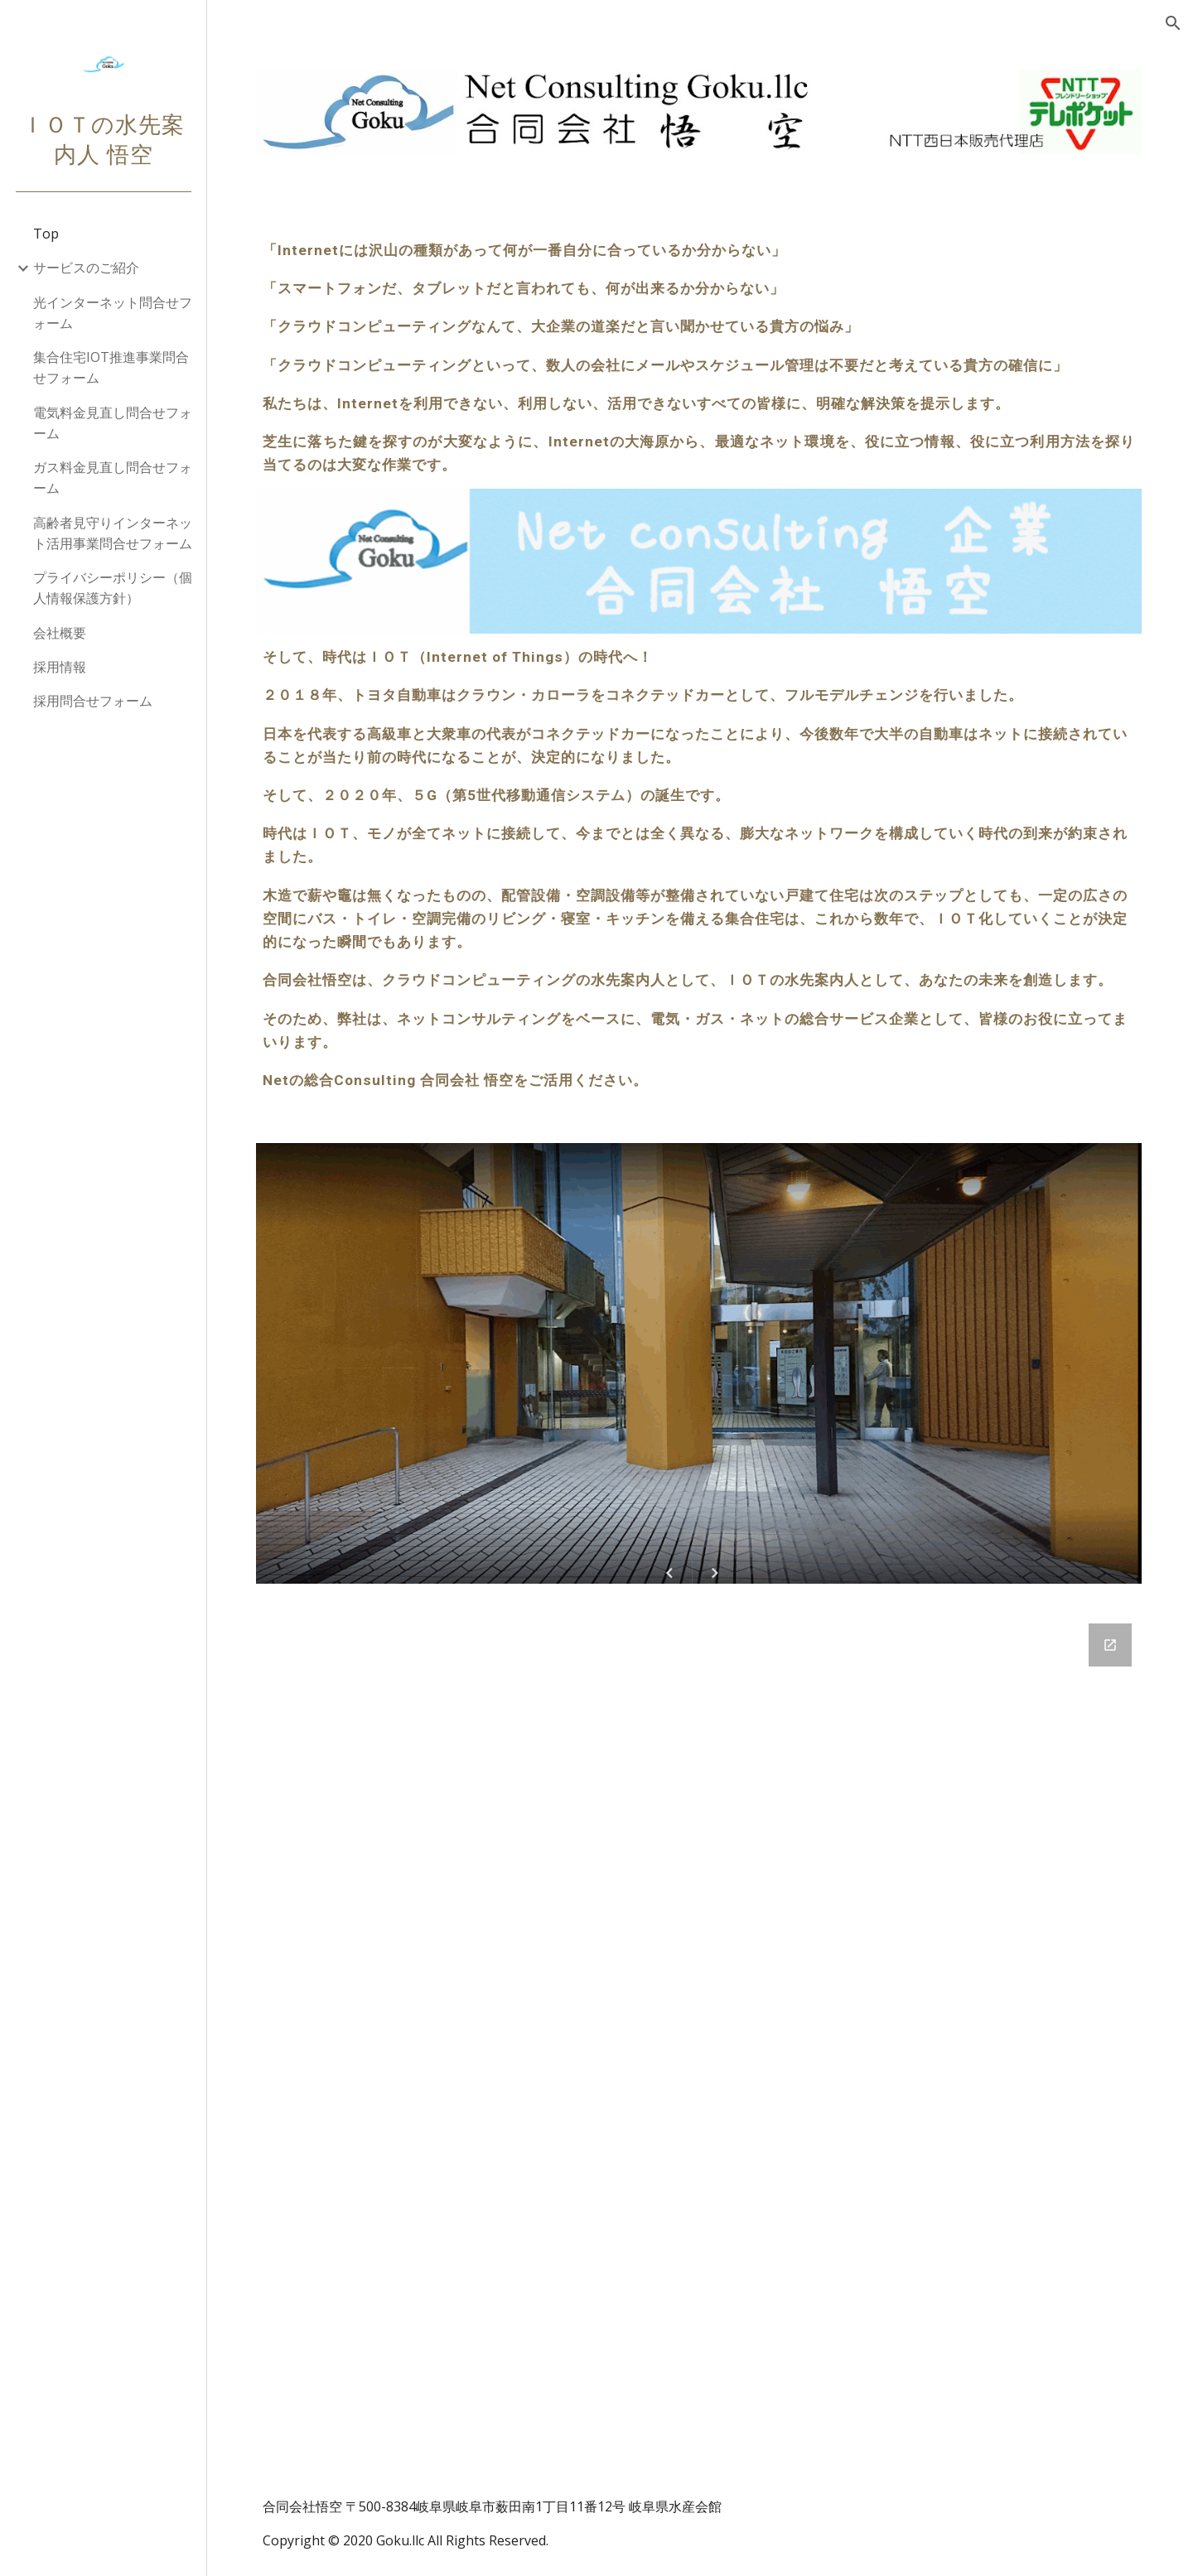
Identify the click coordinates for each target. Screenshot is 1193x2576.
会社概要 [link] (59, 633)
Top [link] (46, 233)
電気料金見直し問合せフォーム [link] (112, 422)
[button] (1173, 23)
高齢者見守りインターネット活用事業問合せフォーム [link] (112, 533)
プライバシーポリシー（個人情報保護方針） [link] (112, 587)
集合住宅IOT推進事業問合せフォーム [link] (111, 367)
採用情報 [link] (59, 667)
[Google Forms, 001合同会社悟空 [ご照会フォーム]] (700, 2036)
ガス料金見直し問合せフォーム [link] (112, 477)
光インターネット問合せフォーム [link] (112, 312)
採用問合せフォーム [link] (92, 701)
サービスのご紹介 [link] (86, 267)
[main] (700, 358)
